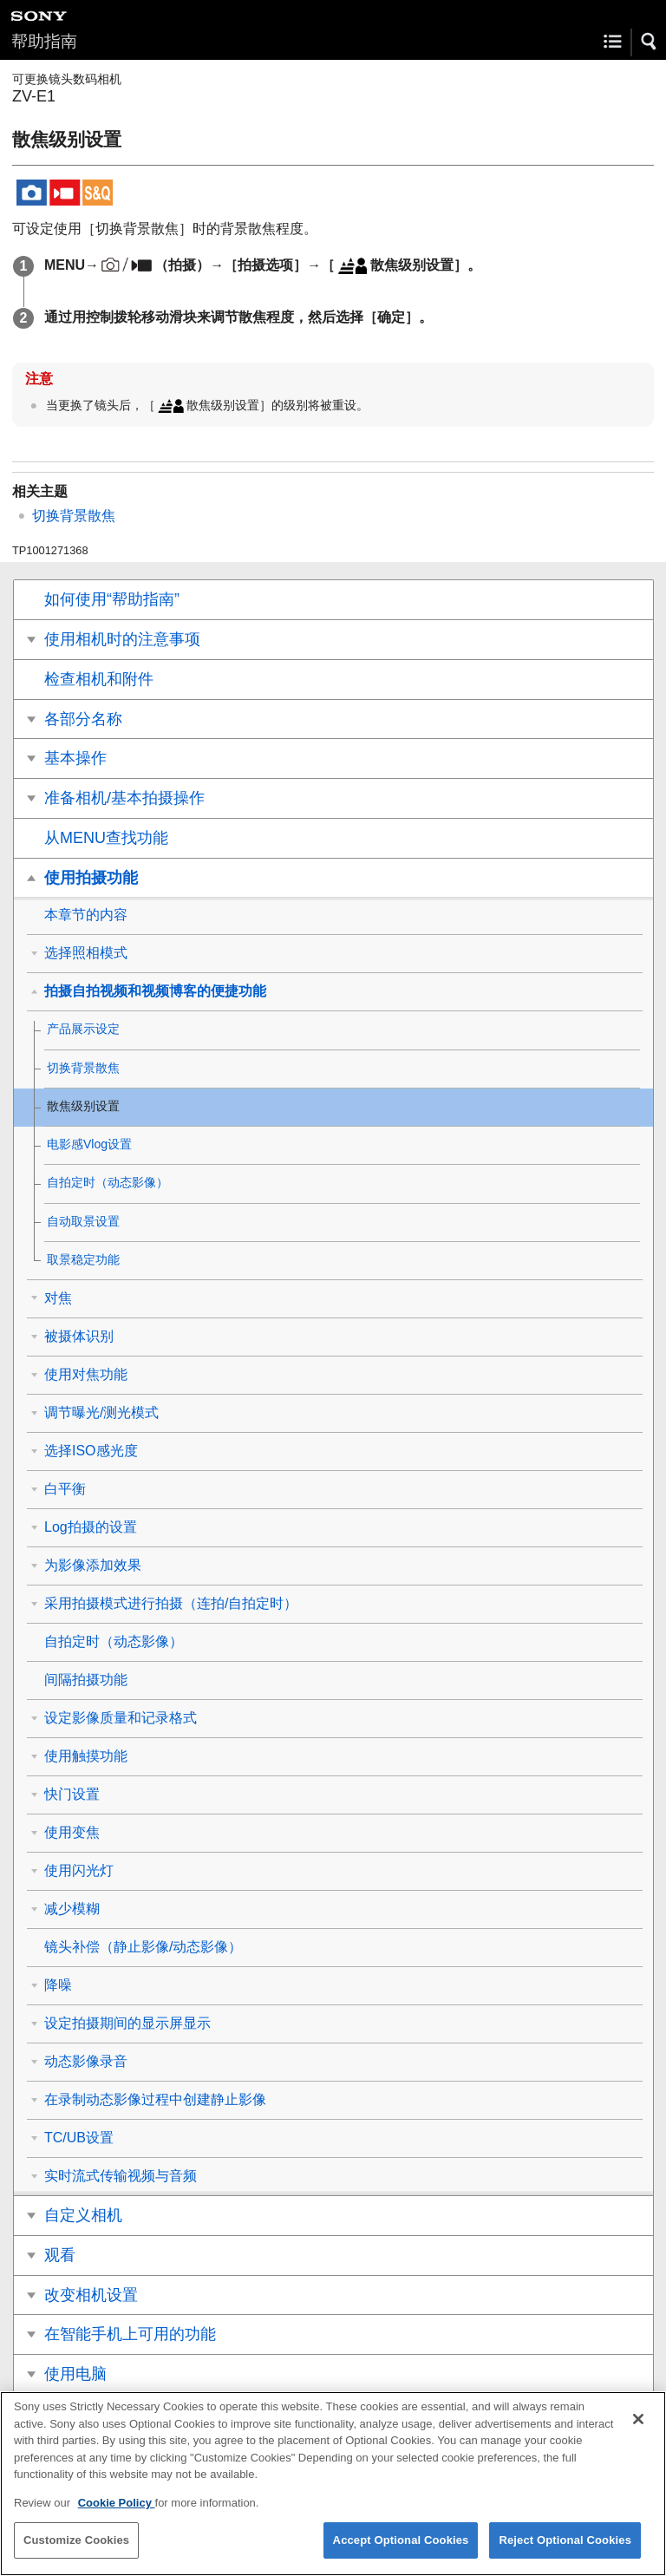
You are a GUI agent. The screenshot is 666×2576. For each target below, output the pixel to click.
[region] (333, 2483)
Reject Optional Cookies (565, 2540)
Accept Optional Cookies (401, 2540)
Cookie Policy (116, 2502)
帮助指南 (44, 41)
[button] (649, 41)
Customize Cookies (76, 2540)
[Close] (638, 2419)
